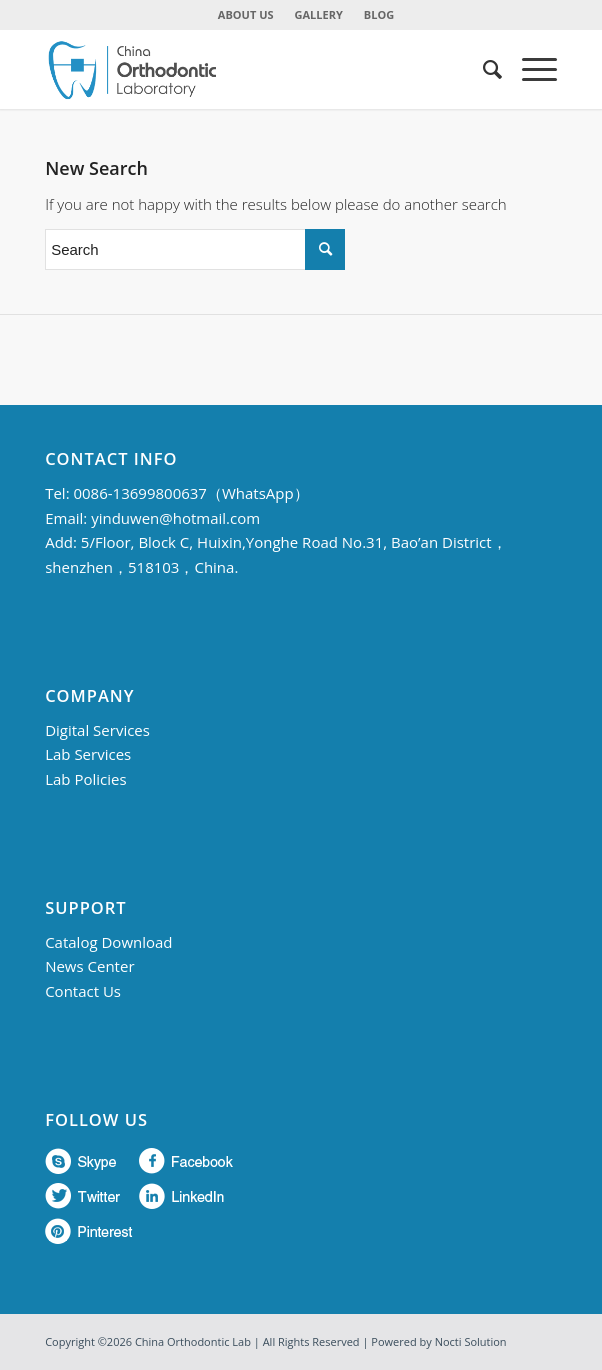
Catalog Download (108, 942)
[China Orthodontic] (249, 69)
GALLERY (319, 14)
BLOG (379, 14)
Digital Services (97, 730)
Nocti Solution (471, 1341)
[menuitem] (246, 15)
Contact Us (83, 991)
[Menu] (529, 69)
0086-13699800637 (139, 493)
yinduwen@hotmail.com (175, 518)
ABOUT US (246, 14)
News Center (89, 966)
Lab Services (88, 754)
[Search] (482, 69)
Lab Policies (85, 779)
